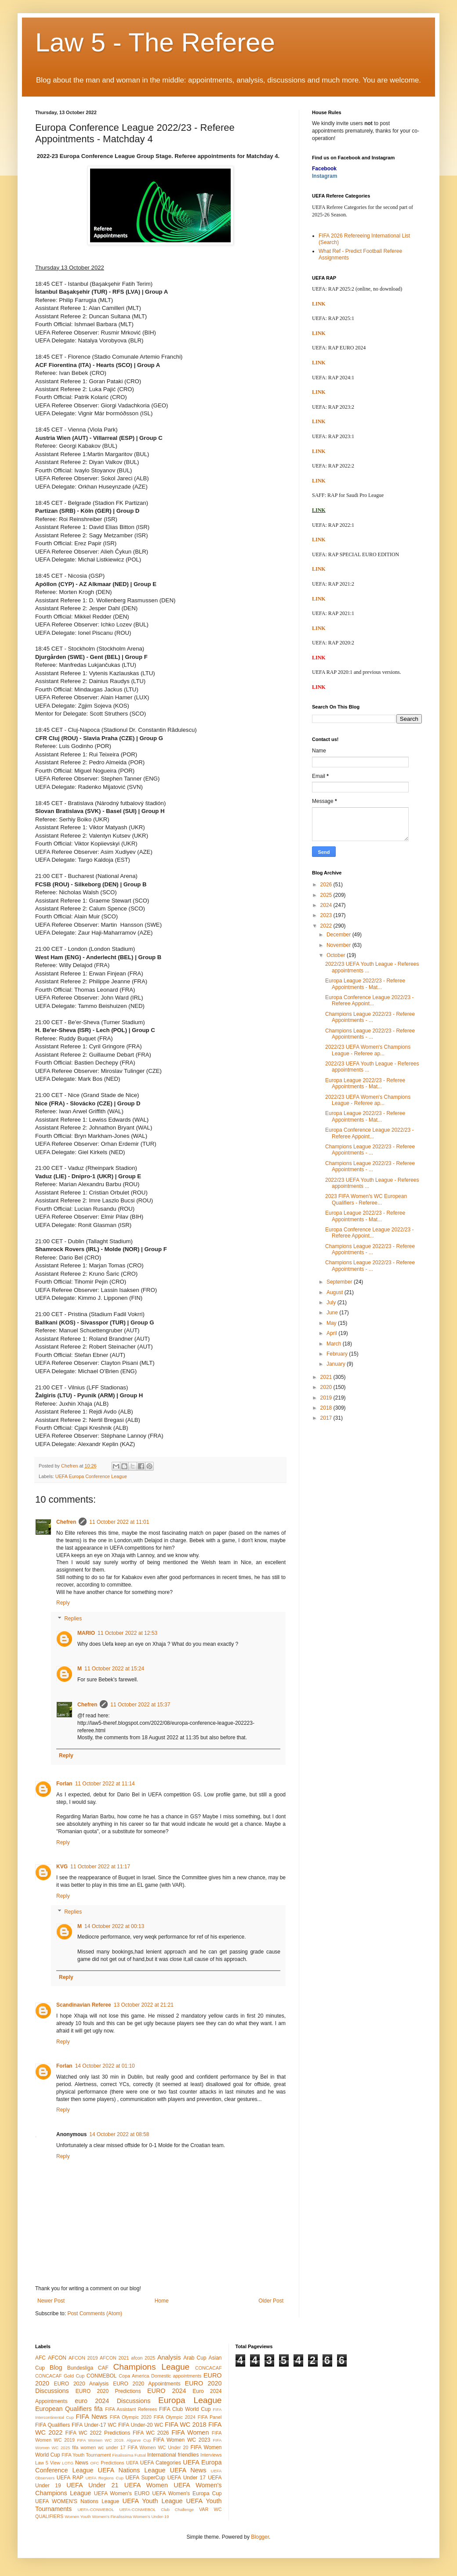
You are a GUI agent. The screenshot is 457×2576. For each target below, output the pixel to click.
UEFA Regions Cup (104, 2477)
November (339, 945)
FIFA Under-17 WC (94, 2425)
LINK (319, 304)
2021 (327, 1377)
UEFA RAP (70, 2478)
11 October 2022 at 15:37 (140, 1705)
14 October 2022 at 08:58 (119, 2134)
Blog (56, 2367)
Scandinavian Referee (83, 2005)
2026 (327, 884)
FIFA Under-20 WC (140, 2425)
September (340, 1282)
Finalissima (122, 2455)
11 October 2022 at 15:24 (114, 1669)
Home (162, 2301)
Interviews (211, 2454)
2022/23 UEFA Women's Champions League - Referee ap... (367, 1050)
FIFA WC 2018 (186, 2424)
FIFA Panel (210, 2417)
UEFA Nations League (132, 2470)
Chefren (66, 1522)
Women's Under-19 (151, 2516)
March (334, 1344)
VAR (203, 2509)
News (81, 2463)
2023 (327, 915)
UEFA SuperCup (145, 2478)
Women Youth (78, 2516)
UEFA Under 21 (92, 2485)
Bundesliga (80, 2368)
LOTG (67, 2463)
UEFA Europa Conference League (91, 1476)
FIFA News (91, 2416)
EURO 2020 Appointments (147, 2384)
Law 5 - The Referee (155, 42)
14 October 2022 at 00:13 (114, 1926)
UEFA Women (146, 2485)
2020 (327, 1387)
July (331, 1302)
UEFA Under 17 (186, 2478)
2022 (327, 926)
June (332, 1313)
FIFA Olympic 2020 (131, 2417)
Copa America (134, 2375)
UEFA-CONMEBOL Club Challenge (156, 2509)
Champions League (151, 2366)
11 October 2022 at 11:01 (119, 1522)
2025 (327, 895)
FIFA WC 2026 (151, 2433)
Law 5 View (47, 2462)
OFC (94, 2463)
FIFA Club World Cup (184, 2409)
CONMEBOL (102, 2376)
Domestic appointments (176, 2375)
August (335, 1292)
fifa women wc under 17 (99, 2447)
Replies (73, 1618)
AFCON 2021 (114, 2357)
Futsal (140, 2455)
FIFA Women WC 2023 (181, 2440)
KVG (62, 1867)
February (337, 1354)
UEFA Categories (160, 2463)
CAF (103, 2368)
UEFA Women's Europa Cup (186, 2493)
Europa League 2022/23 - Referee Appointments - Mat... (365, 984)
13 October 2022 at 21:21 (144, 2005)
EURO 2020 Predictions (108, 2391)
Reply (63, 1603)
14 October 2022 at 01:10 (105, 2066)
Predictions (112, 2462)
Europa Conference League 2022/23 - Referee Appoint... (369, 1000)
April (332, 1333)
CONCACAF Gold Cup (59, 2375)
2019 (327, 1398)
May (332, 1323)
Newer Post (51, 2301)
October (336, 955)
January (336, 1364)
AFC (40, 2358)
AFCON (57, 2358)
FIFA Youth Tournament (86, 2454)
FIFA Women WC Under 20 (157, 2447)
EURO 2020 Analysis (81, 2384)
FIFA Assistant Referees (131, 2409)
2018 (327, 1408)
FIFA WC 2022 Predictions (98, 2433)
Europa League (190, 2400)
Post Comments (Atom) (94, 2313)
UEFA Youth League (153, 2500)
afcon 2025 (143, 2357)
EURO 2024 (166, 2390)
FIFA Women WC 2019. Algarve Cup (114, 2440)
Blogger (260, 2537)
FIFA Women (190, 2432)
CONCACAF (208, 2368)
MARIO (86, 1633)
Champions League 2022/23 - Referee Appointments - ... (370, 1017)
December (339, 935)
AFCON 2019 (83, 2357)
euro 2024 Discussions (112, 2400)
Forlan (64, 1784)
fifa (98, 2408)
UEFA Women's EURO (121, 2493)
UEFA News (188, 2470)
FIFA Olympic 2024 (175, 2417)
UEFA (132, 2462)
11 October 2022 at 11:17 (100, 1867)
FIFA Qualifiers (52, 2425)
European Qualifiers (63, 2408)
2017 (327, 1418)
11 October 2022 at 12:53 (127, 1633)
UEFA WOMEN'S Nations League (77, 2501)
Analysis (169, 2357)
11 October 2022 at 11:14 (105, 1784)
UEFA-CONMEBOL (95, 2509)
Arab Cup (194, 2358)
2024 (327, 905)
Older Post (270, 2301)
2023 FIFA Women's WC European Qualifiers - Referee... (366, 1199)
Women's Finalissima (111, 2516)
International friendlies (173, 2455)
